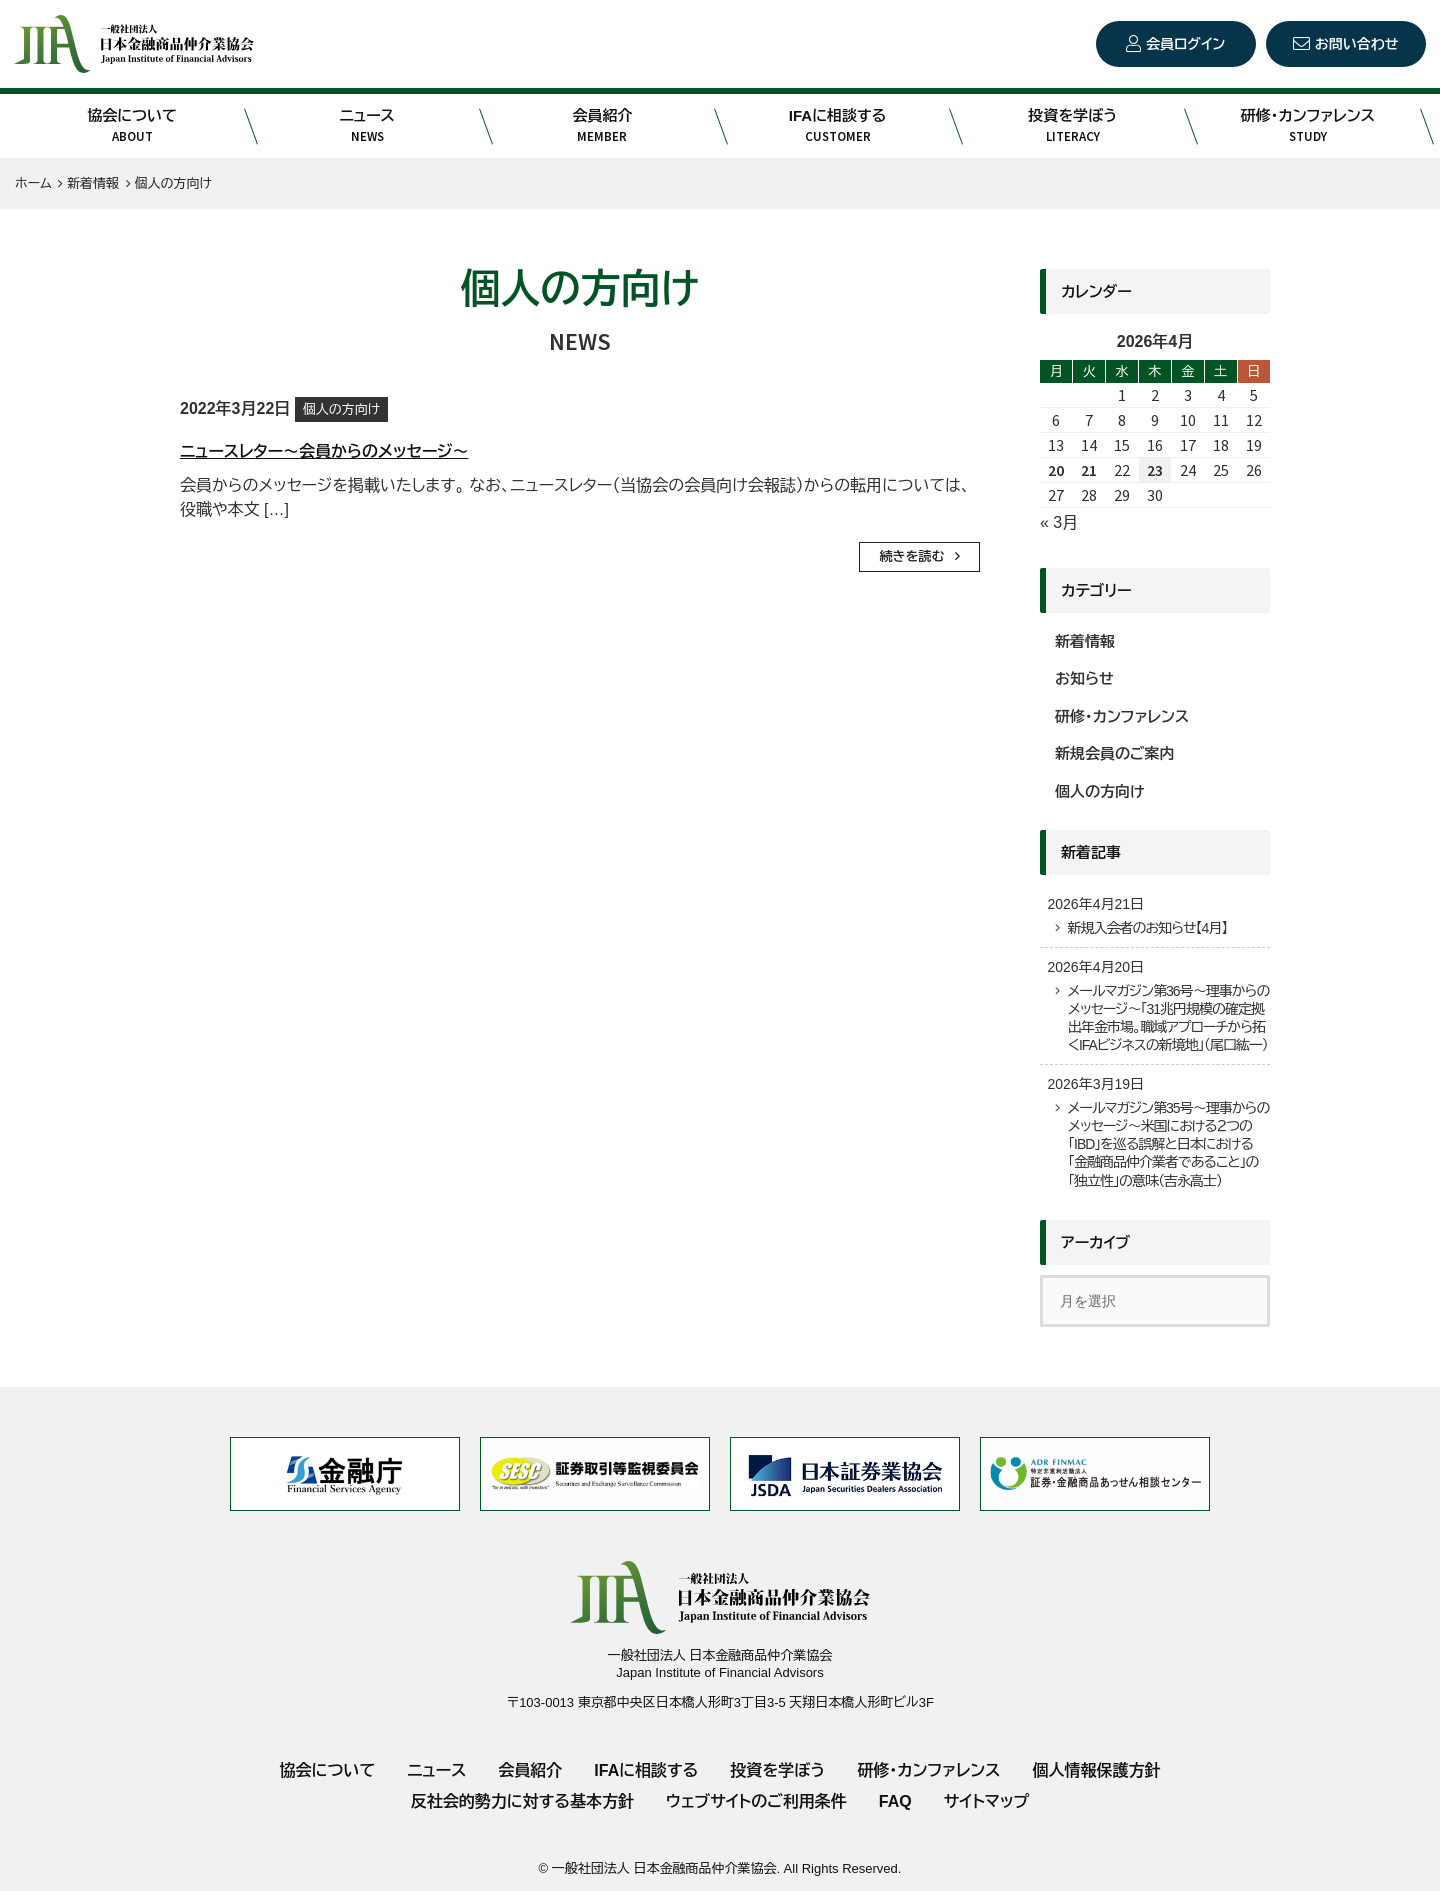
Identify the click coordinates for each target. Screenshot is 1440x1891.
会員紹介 (602, 126)
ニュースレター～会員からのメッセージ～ (324, 451)
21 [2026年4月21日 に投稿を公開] (1089, 470)
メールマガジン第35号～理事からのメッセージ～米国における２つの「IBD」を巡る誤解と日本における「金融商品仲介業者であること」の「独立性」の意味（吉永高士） (1168, 1144)
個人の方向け (341, 409)
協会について (131, 126)
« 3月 (1059, 522)
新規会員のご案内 (1115, 753)
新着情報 (1085, 641)
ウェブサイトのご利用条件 (756, 1801)
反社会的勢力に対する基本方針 (522, 1801)
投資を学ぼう (1072, 126)
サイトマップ (986, 1801)
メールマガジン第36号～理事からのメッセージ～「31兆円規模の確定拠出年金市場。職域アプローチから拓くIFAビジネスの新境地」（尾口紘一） (1168, 1018)
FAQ (895, 1801)
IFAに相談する (837, 126)
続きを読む (912, 556)
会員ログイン (1185, 44)
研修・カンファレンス (1307, 126)
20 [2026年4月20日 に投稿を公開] (1056, 470)
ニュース (367, 126)
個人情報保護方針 (1096, 1770)
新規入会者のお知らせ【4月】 (1147, 928)
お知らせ (1084, 678)
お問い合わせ (1357, 44)
